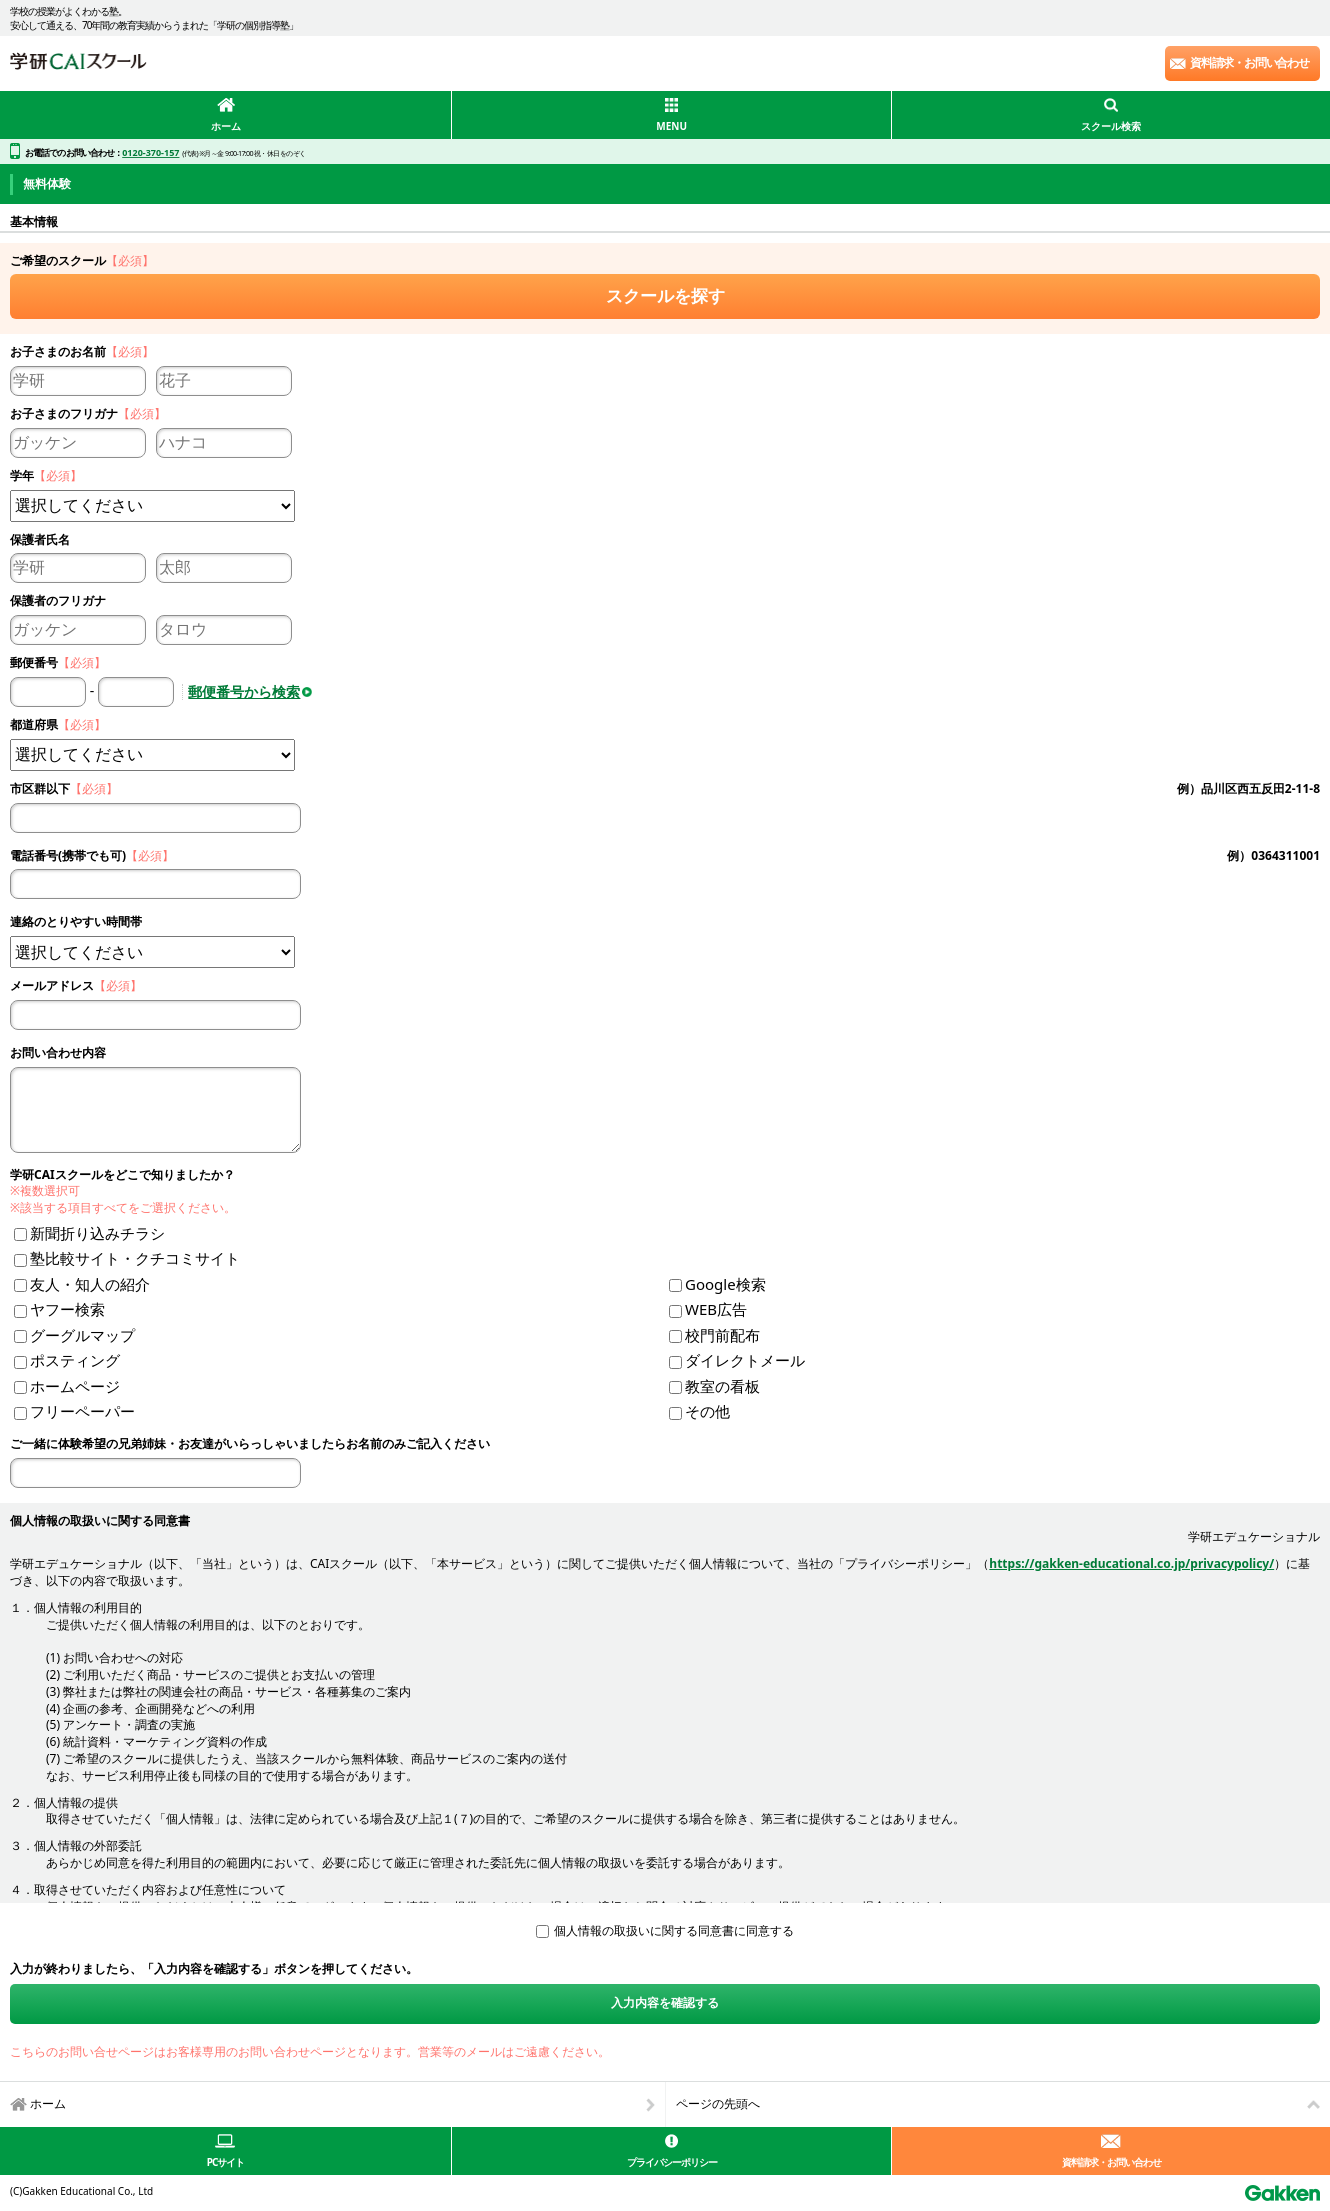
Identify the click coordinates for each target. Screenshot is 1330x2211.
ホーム (226, 126)
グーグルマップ (82, 1335)
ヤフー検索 (67, 1309)
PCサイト (226, 2162)
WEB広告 (716, 1309)
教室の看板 (722, 1386)
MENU (671, 126)
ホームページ (75, 1386)
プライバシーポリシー (672, 2162)
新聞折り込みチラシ (97, 1233)
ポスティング (75, 1360)
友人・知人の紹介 (90, 1284)
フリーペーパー (82, 1411)
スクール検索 (1111, 126)
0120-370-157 (150, 152)
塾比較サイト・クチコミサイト (135, 1258)
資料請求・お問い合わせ (1249, 62)
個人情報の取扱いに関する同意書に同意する (674, 1930)
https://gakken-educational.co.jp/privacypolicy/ (1131, 1563)
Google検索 (725, 1284)
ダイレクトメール (745, 1360)
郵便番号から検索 (244, 691)
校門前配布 (722, 1335)
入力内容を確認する (665, 2002)
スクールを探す (665, 295)
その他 (707, 1411)
